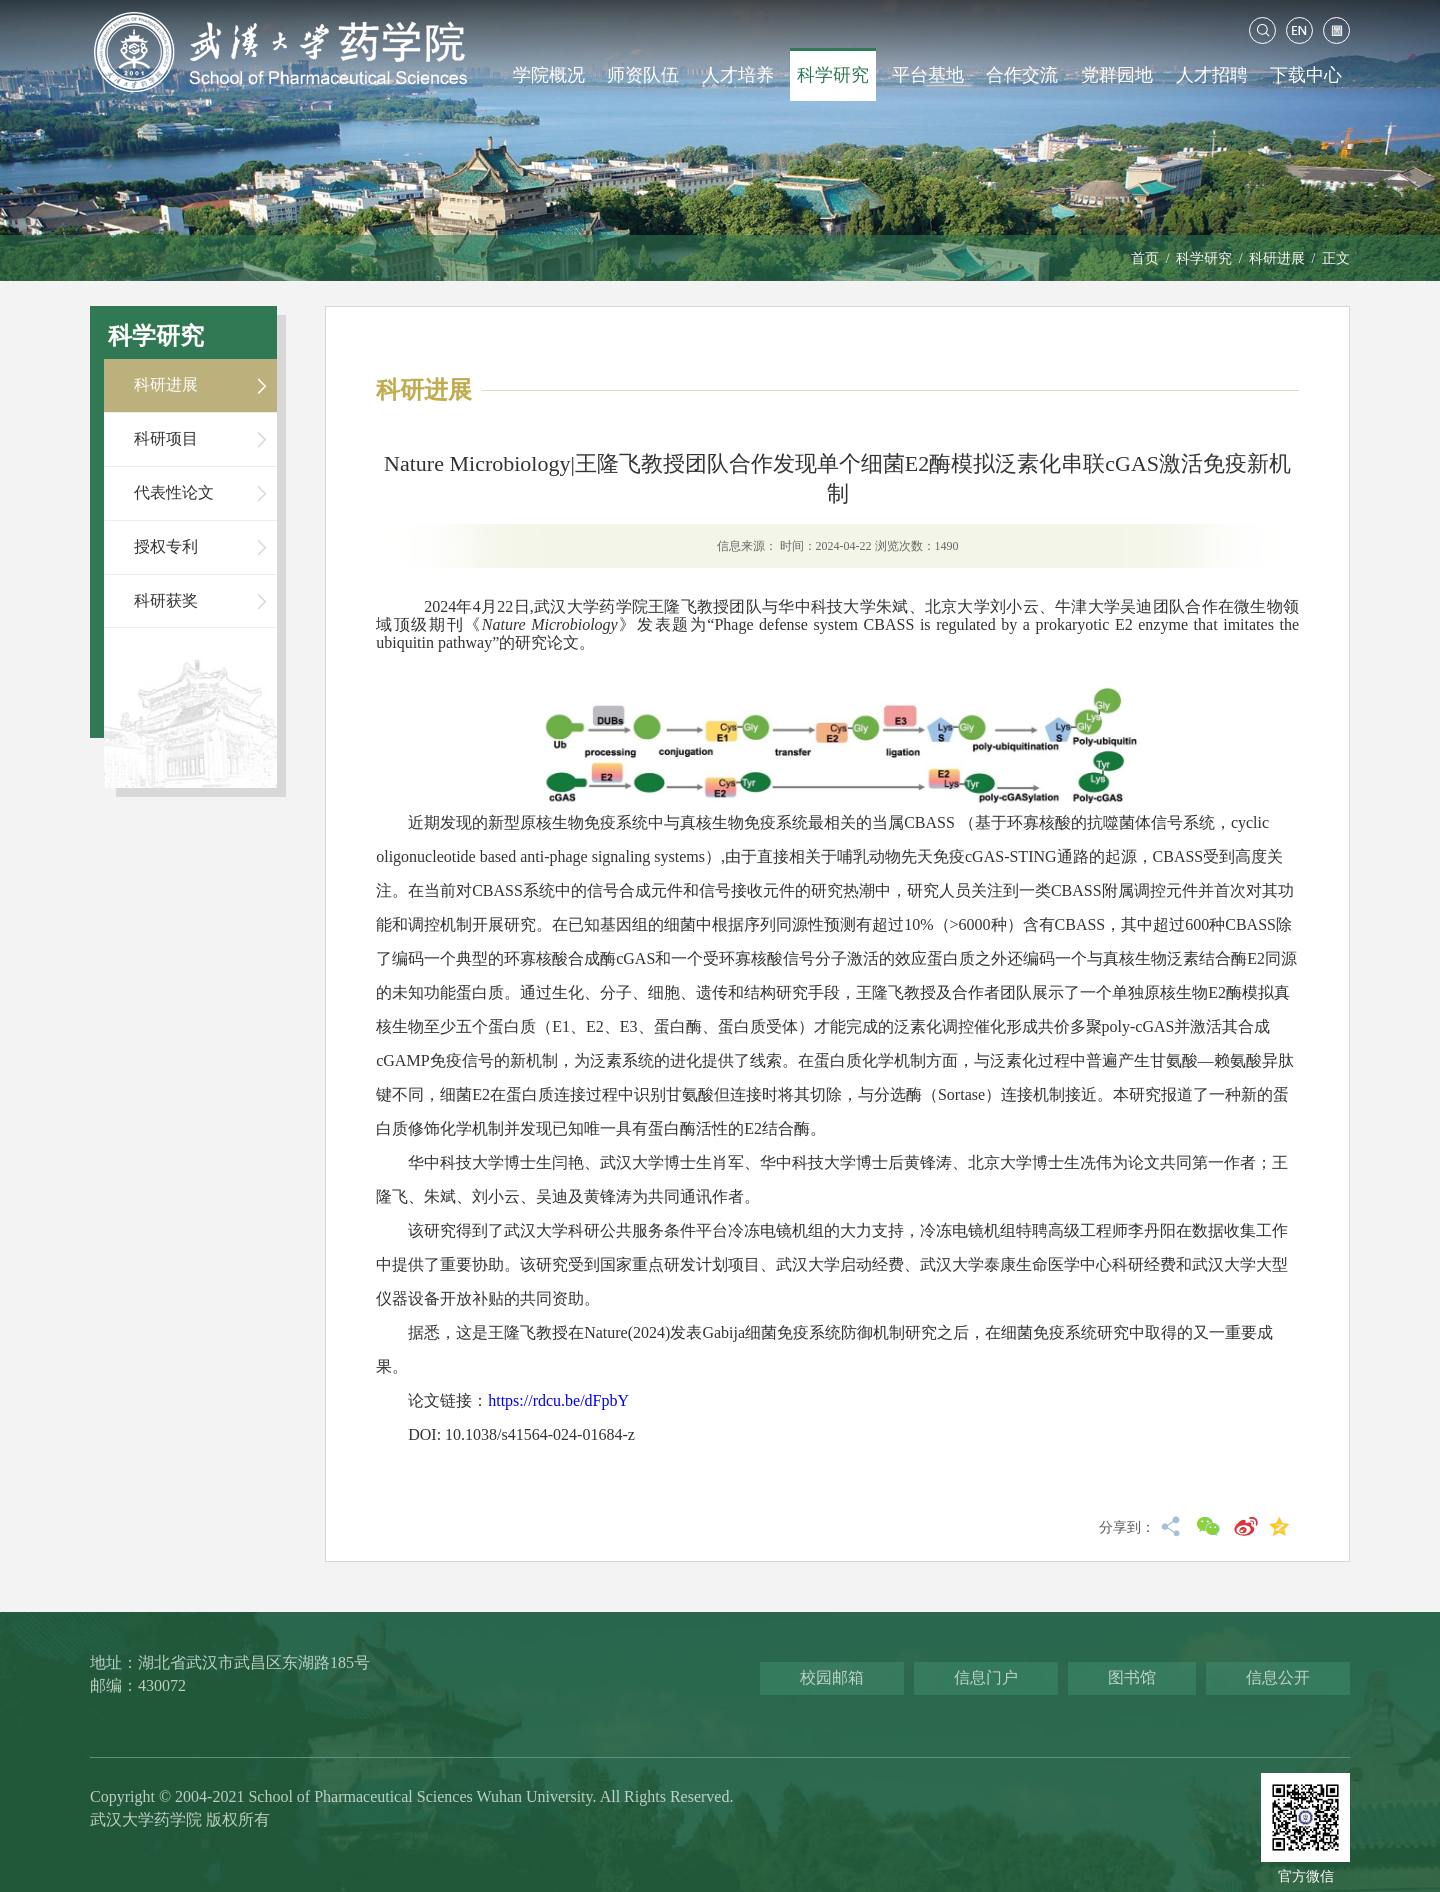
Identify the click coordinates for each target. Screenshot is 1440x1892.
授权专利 (166, 546)
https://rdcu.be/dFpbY (558, 1400)
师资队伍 (643, 75)
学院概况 (549, 75)
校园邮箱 (832, 1677)
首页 (1145, 258)
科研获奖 (166, 600)
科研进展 (1277, 258)
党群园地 (1117, 75)
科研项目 (166, 438)
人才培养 (738, 75)
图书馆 (1132, 1677)
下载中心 (1306, 75)
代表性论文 (174, 492)
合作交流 (1022, 75)
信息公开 (1278, 1677)
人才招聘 (1212, 75)
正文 (1336, 258)
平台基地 (928, 75)
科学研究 (833, 75)
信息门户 (986, 1677)
